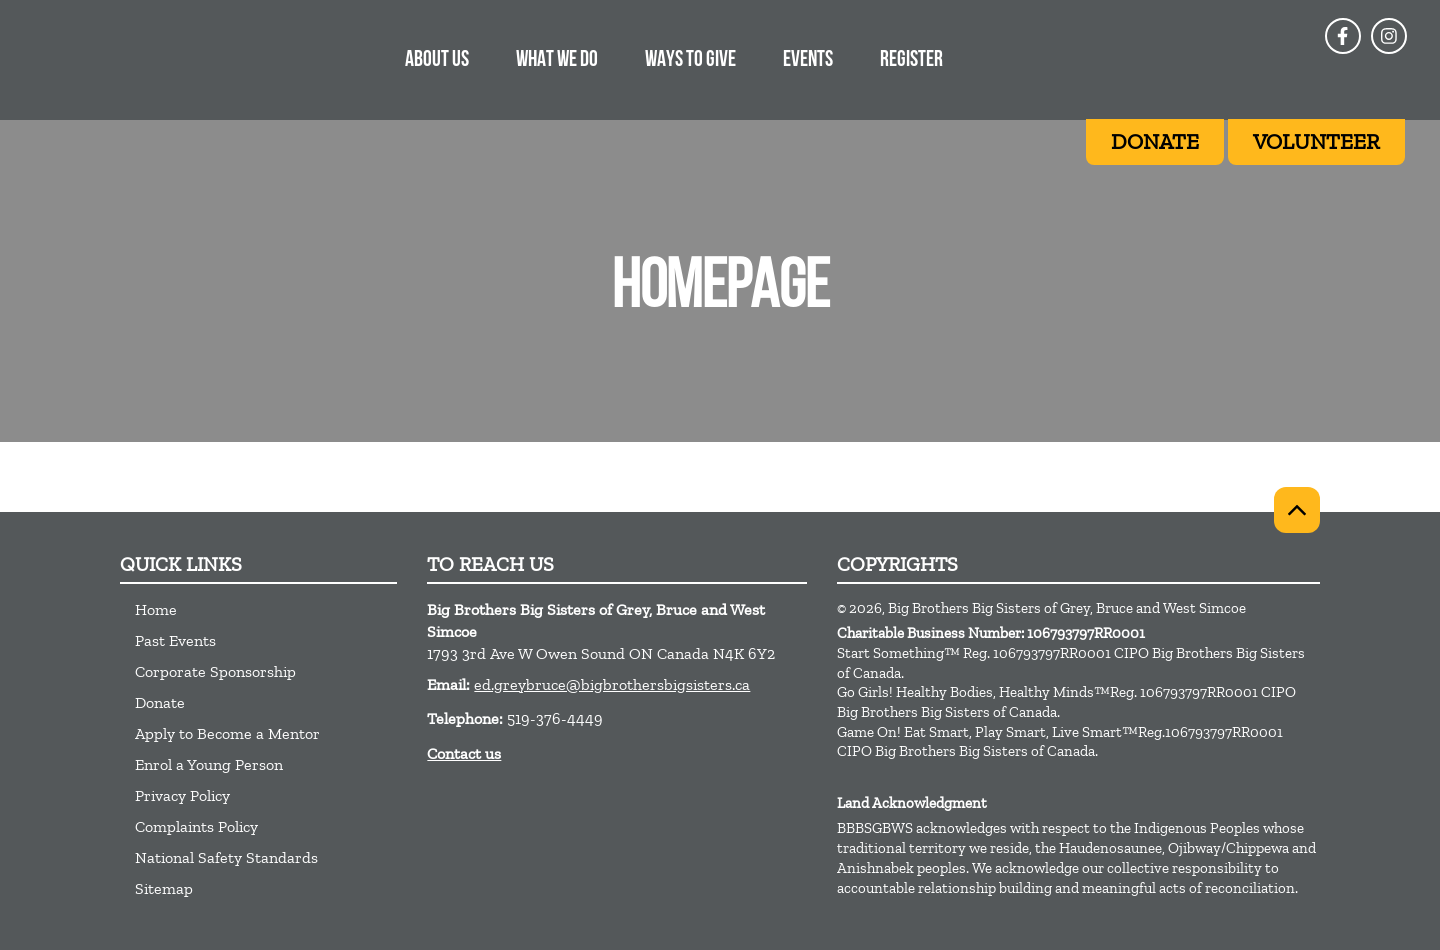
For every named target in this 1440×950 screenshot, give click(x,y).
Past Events (175, 640)
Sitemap (164, 888)
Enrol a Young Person (209, 764)
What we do (557, 60)
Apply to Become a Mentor (227, 733)
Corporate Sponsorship (215, 671)
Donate (160, 702)
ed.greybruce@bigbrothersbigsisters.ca (612, 684)
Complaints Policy (196, 826)
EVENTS (808, 60)
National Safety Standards (226, 857)
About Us (437, 60)
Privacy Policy (182, 795)
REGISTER (911, 60)
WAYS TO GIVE (690, 60)
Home (156, 609)
